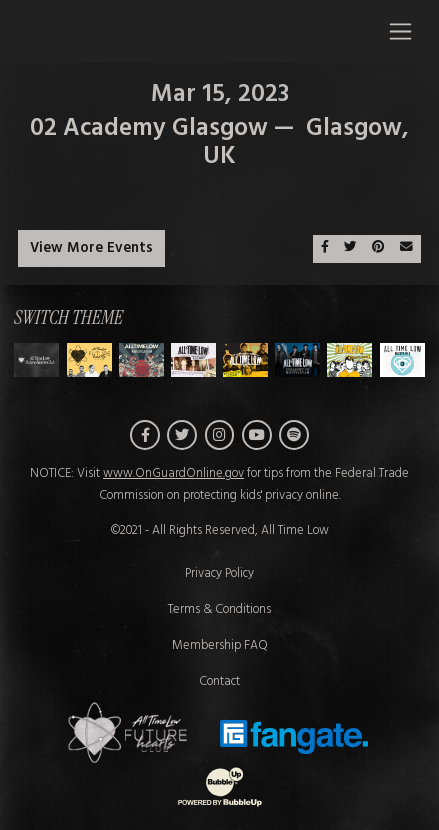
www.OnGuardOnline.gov (173, 474)
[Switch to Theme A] (89, 360)
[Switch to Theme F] (349, 360)
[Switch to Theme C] (193, 360)
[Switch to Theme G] (402, 360)
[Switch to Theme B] (141, 360)
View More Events (91, 248)
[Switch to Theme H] (36, 360)
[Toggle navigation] (400, 31)
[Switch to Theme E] (297, 360)
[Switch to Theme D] (245, 360)
